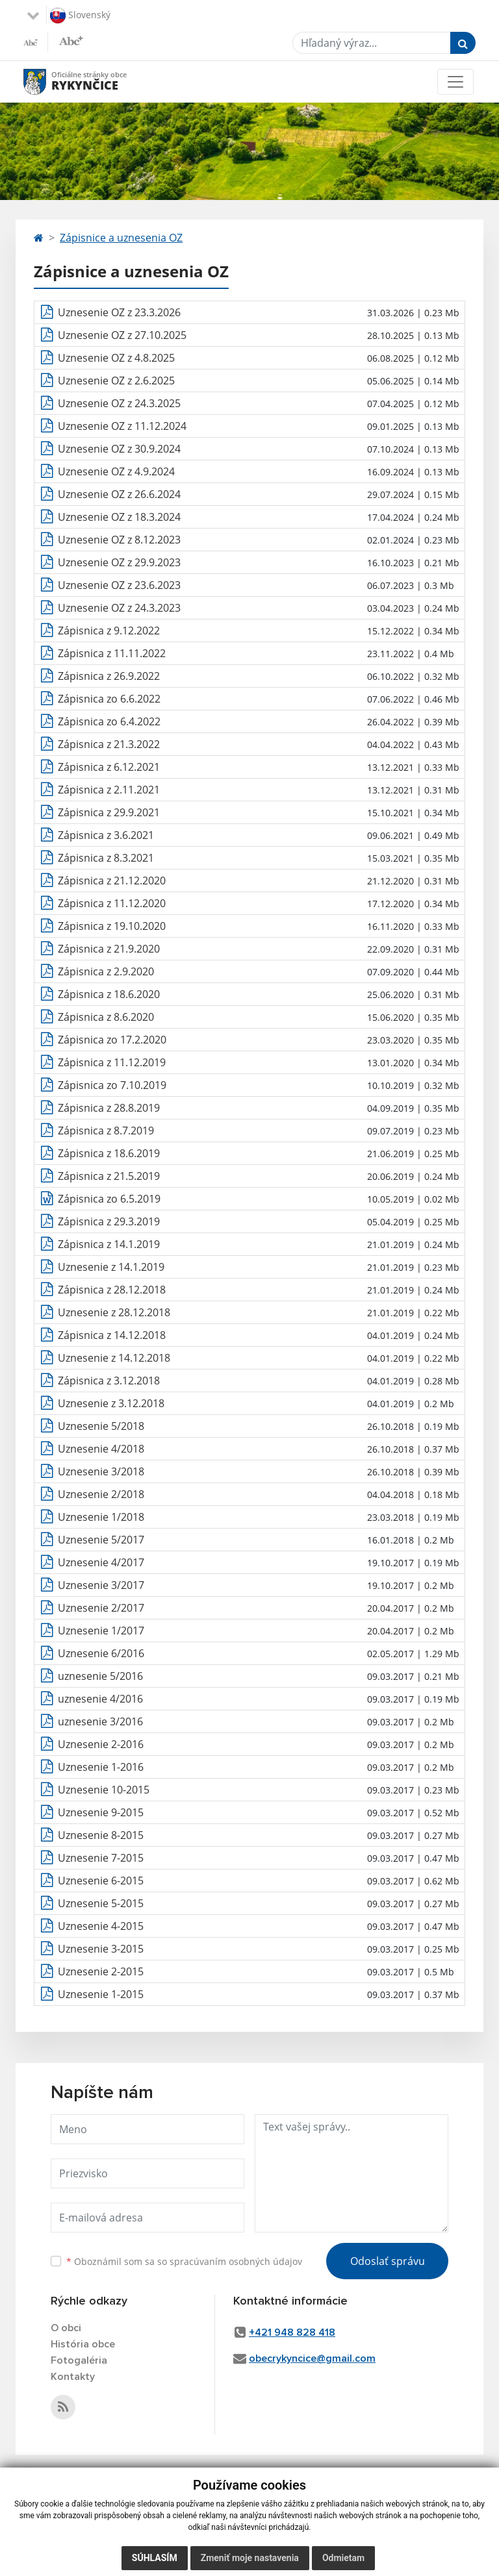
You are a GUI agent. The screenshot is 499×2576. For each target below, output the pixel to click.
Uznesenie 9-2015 (101, 1812)
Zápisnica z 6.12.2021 (109, 767)
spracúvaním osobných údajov (236, 2261)
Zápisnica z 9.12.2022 (109, 630)
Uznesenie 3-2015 (101, 1949)
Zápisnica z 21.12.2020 (112, 880)
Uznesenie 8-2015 (101, 1835)
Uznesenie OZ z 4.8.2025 (116, 358)
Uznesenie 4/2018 (101, 1449)
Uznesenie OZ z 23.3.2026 (119, 312)
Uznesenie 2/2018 (101, 1494)
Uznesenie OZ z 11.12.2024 (122, 426)
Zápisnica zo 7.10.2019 (112, 1085)
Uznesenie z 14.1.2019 (111, 1267)
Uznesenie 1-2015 (101, 1994)
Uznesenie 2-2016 (101, 1744)
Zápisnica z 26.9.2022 (109, 676)
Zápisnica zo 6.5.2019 (109, 1199)
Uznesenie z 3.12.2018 (111, 1403)
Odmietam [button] (343, 2558)
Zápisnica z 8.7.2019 (106, 1130)
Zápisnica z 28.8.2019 (109, 1108)
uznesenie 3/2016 (100, 1721)
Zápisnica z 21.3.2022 (109, 744)
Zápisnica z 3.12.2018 (109, 1380)
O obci (66, 2328)
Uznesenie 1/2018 (101, 1517)
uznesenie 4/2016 (100, 1699)
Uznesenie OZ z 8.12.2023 (119, 539)
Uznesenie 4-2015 (101, 1926)
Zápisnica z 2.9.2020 (106, 971)
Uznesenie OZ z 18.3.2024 (119, 517)
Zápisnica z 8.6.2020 (106, 1017)
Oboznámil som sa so (184, 2261)
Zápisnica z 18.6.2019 (109, 1153)
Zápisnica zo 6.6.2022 (109, 699)
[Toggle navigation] (455, 82)
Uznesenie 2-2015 (101, 1971)
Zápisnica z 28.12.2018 (112, 1289)
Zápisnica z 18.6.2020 (109, 994)
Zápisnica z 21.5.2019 (109, 1176)
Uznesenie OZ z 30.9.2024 (119, 449)
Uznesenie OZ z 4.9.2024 (116, 471)
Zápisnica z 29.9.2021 (109, 812)
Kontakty (73, 2376)
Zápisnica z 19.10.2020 (112, 926)
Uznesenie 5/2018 (101, 1426)
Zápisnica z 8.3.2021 (106, 858)
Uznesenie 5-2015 (101, 1903)
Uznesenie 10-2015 (103, 1789)
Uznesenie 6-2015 (101, 1880)
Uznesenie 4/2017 (101, 1562)
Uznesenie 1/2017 (101, 1630)
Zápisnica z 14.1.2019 (109, 1244)
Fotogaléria (79, 2360)
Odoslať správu (387, 2261)
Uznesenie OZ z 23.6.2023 (119, 585)
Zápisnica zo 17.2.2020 (112, 1039)
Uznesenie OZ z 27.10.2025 (122, 335)
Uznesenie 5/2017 (101, 1539)
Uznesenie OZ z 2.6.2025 (116, 380)
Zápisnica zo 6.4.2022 (109, 721)
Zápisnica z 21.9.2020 (109, 949)
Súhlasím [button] (154, 2558)
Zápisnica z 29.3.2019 (109, 1221)
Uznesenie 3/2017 (101, 1585)
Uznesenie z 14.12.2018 (114, 1358)
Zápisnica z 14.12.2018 (112, 1335)
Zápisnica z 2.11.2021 (109, 789)
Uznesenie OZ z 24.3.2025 (119, 403)
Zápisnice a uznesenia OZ (121, 238)
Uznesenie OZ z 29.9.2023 (119, 562)
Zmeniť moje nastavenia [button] (250, 2558)
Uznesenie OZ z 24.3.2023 (119, 608)
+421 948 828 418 (292, 2332)
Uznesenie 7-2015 (101, 1858)
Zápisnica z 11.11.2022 (112, 653)
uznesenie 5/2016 (100, 1676)
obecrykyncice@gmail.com (312, 2358)
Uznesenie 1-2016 (101, 1767)
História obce (83, 2344)
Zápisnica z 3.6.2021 (106, 835)
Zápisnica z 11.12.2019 (112, 1062)
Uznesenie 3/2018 (101, 1471)
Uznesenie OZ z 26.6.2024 (119, 494)
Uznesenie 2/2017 (101, 1608)
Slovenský (80, 15)
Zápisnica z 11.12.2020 (112, 903)
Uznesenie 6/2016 (101, 1653)
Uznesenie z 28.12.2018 (114, 1312)
